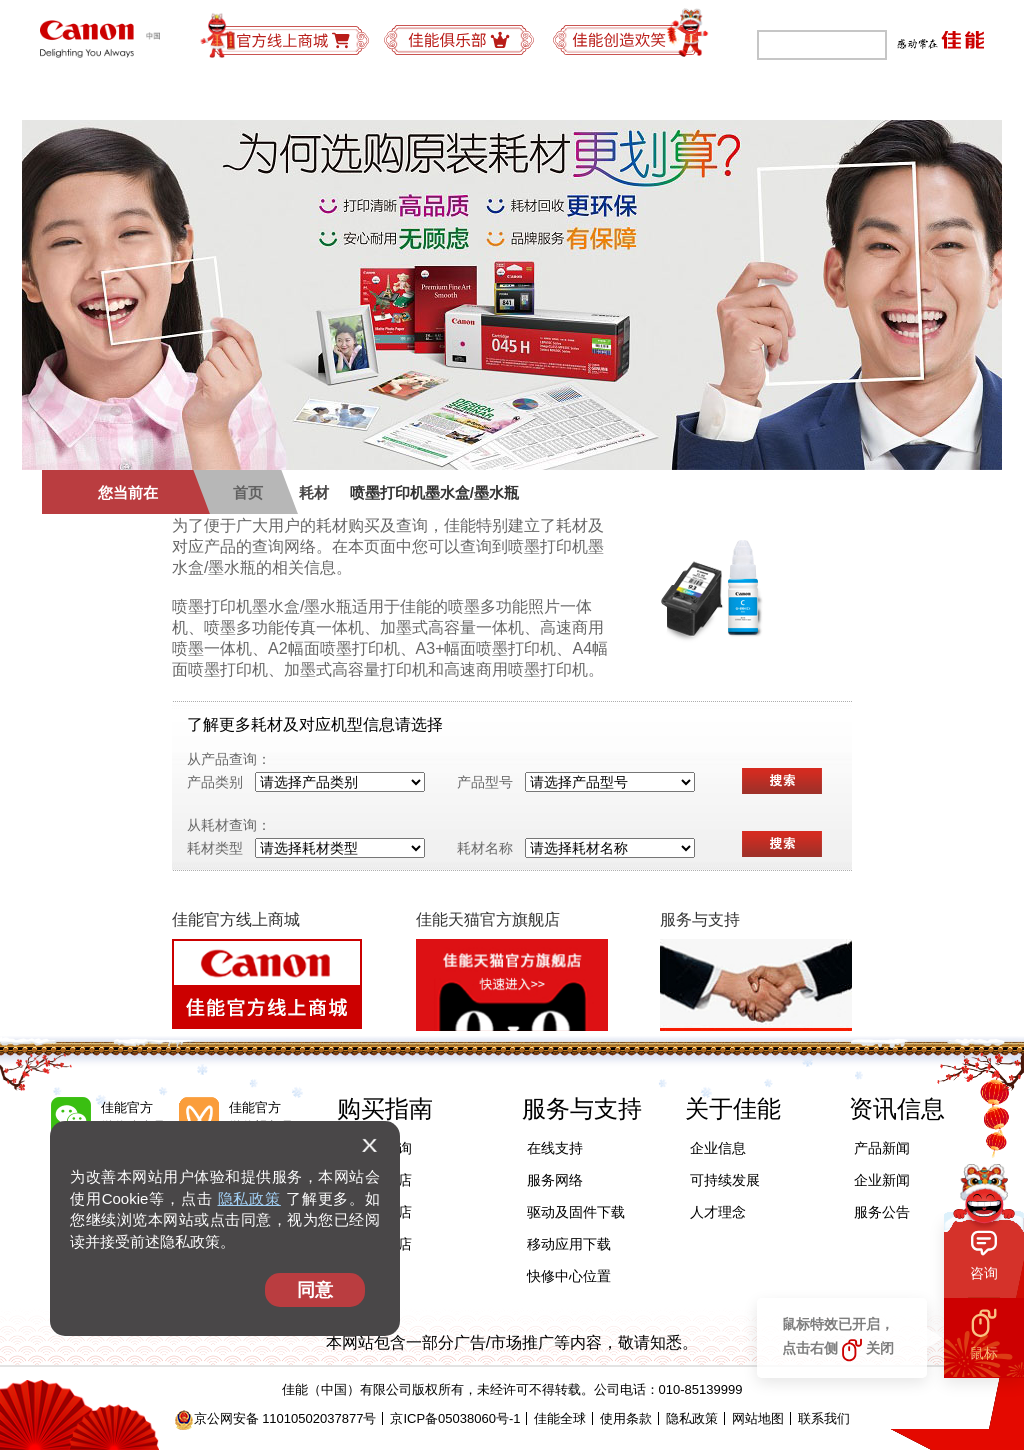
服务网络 (555, 1180)
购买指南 (484, 94)
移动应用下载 (569, 1244)
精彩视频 (932, 94)
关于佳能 (828, 94)
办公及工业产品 (220, 94)
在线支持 (555, 1148)
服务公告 (882, 1212)
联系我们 (824, 1418)
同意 (315, 1290)
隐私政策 (249, 1198)
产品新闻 (882, 1148)
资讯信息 (897, 1108)
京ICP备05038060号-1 (455, 1418)
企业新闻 (882, 1180)
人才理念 (718, 1212)
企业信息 (718, 1148)
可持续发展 (716, 94)
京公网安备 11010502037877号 (275, 1418)
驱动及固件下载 (576, 1212)
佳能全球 (560, 1418)
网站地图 (758, 1418)
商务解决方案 (364, 94)
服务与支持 (596, 94)
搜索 (782, 781)
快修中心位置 (569, 1276)
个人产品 (92, 94)
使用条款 (626, 1418)
